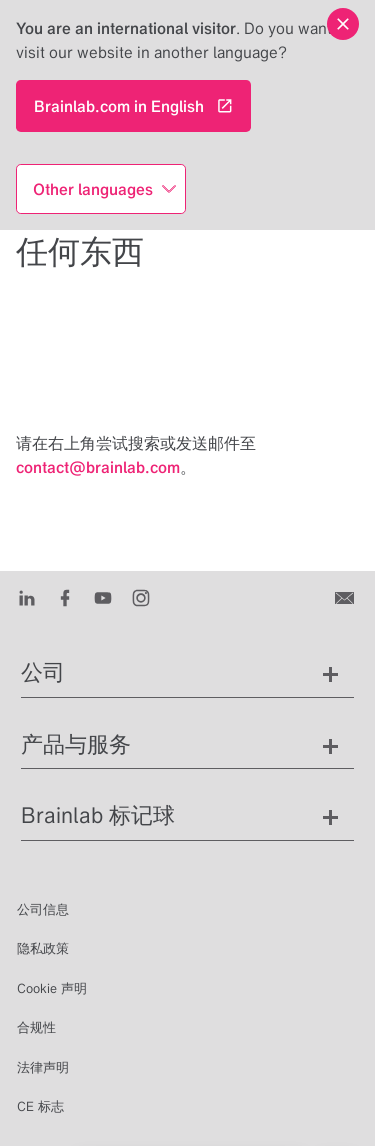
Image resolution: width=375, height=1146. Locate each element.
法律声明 (43, 1067)
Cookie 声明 (52, 988)
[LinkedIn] (31, 597)
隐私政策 (43, 948)
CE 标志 (40, 1106)
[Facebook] (69, 597)
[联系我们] (346, 597)
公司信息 (43, 909)
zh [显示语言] (101, 1108)
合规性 (36, 1027)
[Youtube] (107, 597)
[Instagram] (145, 597)
